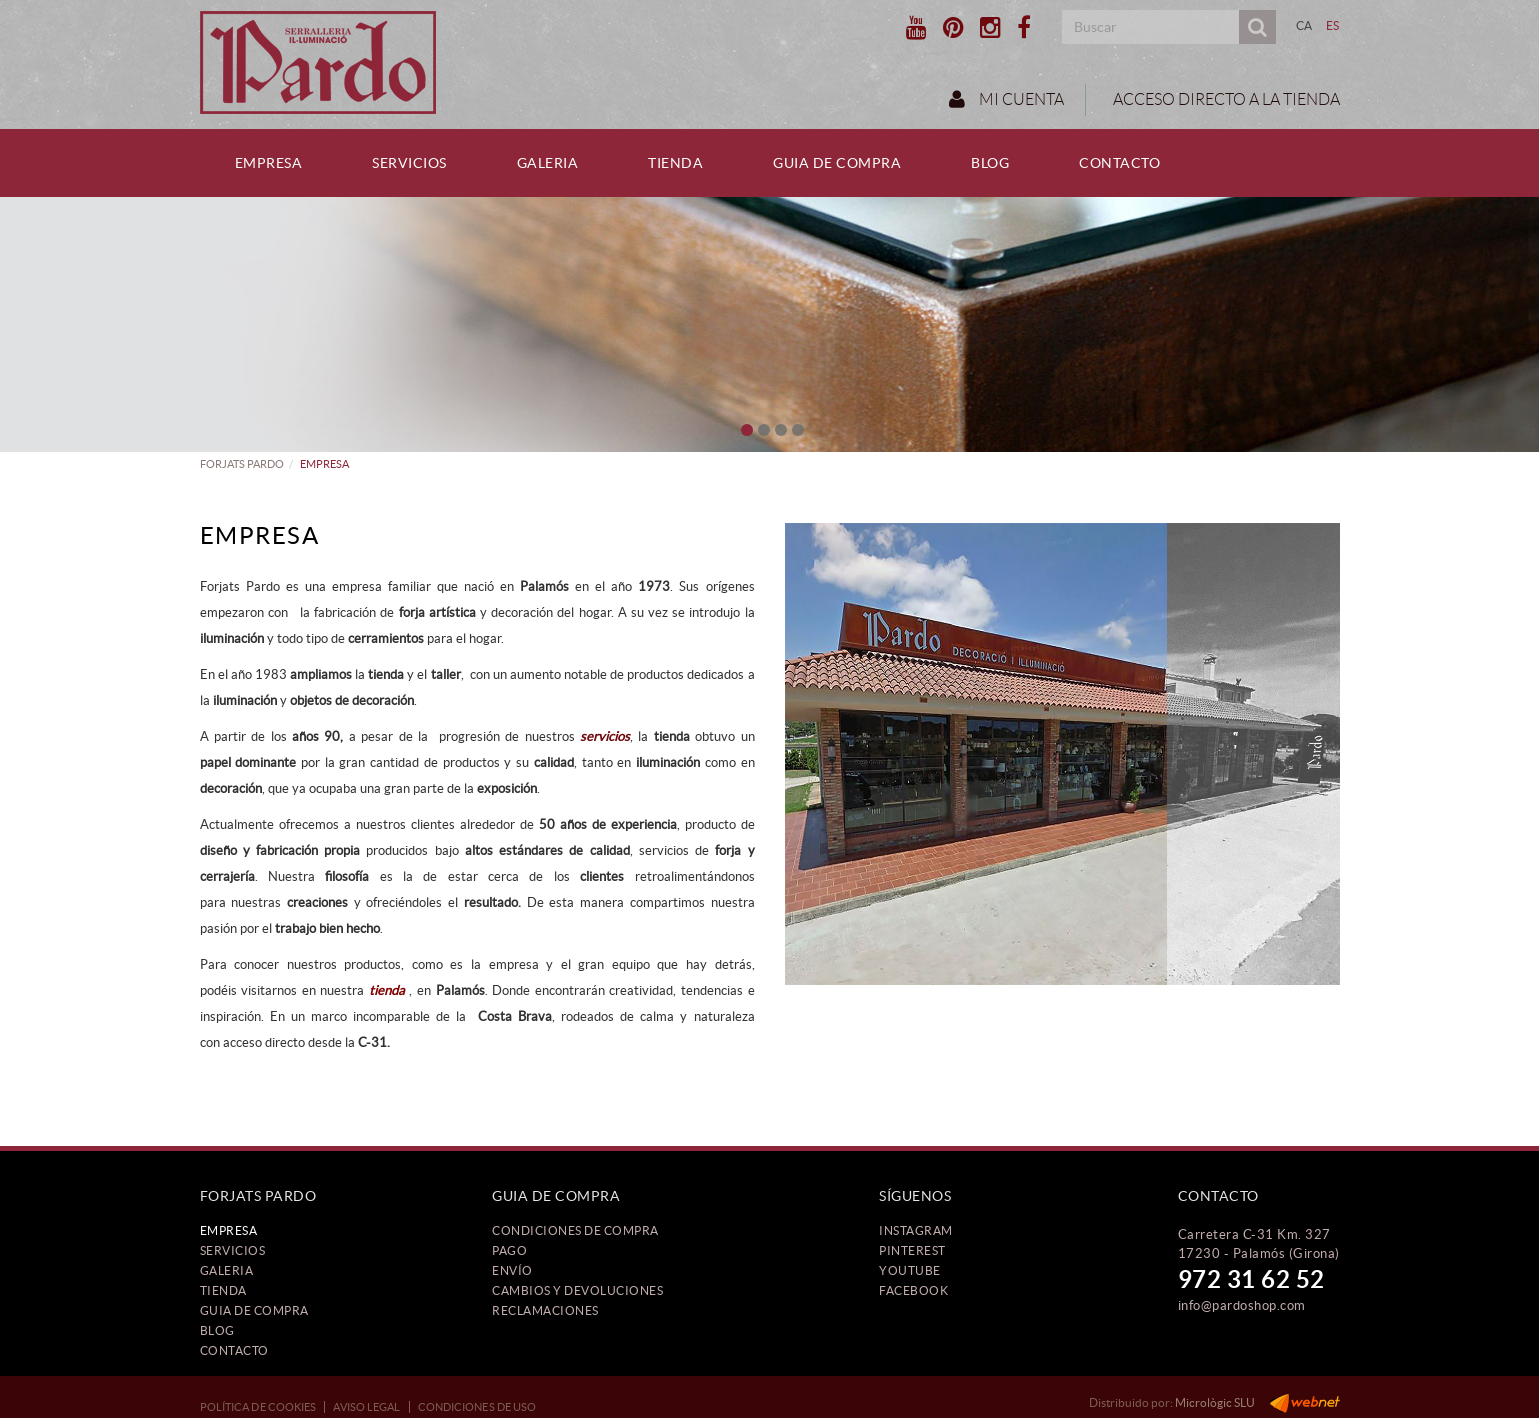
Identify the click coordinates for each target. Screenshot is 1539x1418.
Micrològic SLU (1215, 1402)
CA (1304, 25)
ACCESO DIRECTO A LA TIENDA (1225, 99)
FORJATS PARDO (242, 464)
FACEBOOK (913, 1290)
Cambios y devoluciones (577, 1290)
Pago (509, 1250)
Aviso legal (366, 1407)
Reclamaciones (545, 1310)
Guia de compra (254, 1310)
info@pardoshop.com (1242, 1305)
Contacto (234, 1350)
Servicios (233, 1250)
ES (1333, 25)
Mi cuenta (1006, 99)
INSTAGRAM (916, 1230)
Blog (217, 1330)
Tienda (223, 1290)
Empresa (229, 1230)
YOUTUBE (910, 1270)
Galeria (227, 1270)
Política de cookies (258, 1407)
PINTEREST (912, 1250)
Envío (512, 1270)
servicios (605, 736)
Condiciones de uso (477, 1407)
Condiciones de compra (575, 1230)
